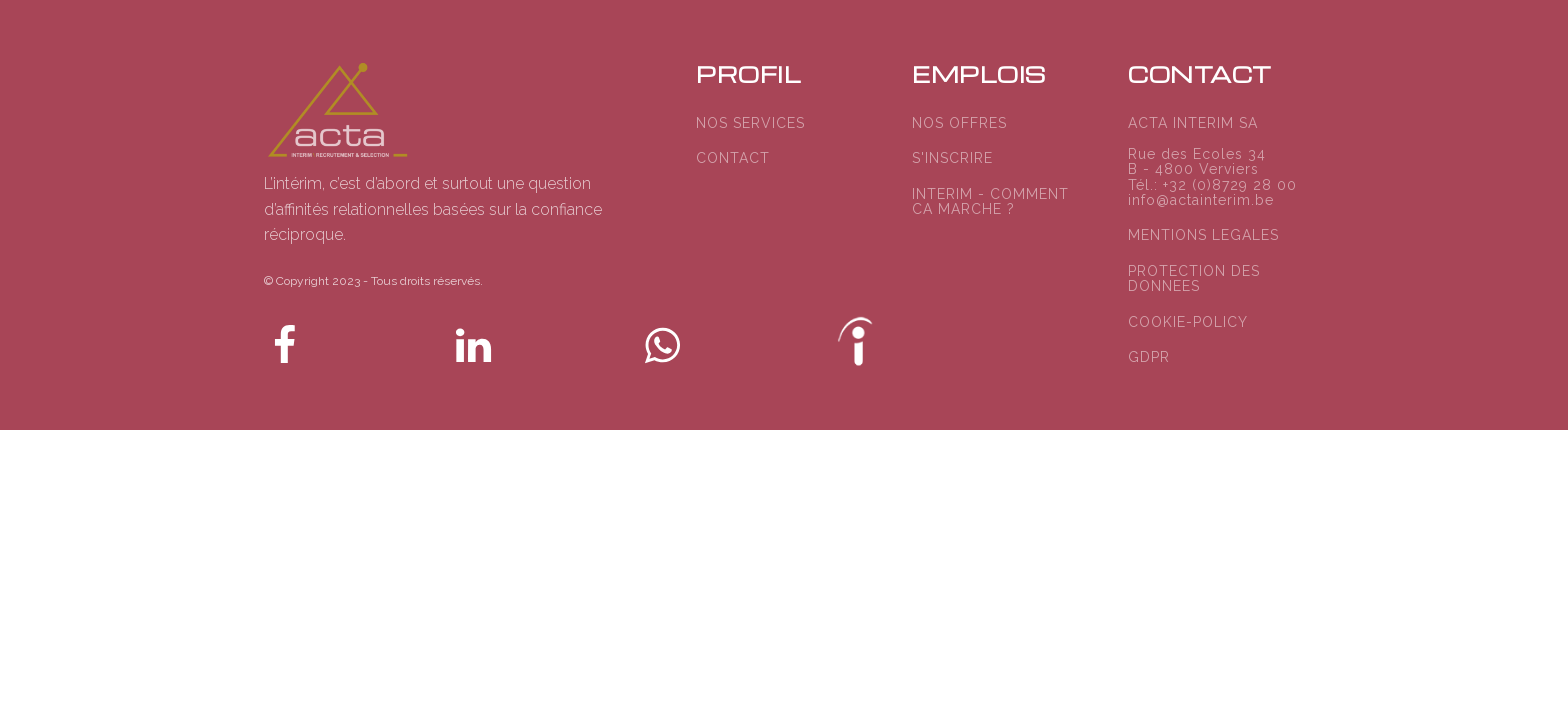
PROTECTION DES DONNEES (1194, 279)
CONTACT (733, 158)
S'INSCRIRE (952, 158)
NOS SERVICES (750, 123)
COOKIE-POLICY (1188, 322)
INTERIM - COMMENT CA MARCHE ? (990, 202)
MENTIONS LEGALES (1203, 235)
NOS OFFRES (959, 123)
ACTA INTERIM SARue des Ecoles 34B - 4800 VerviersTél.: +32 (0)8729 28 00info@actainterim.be (1212, 162)
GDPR (1149, 357)
